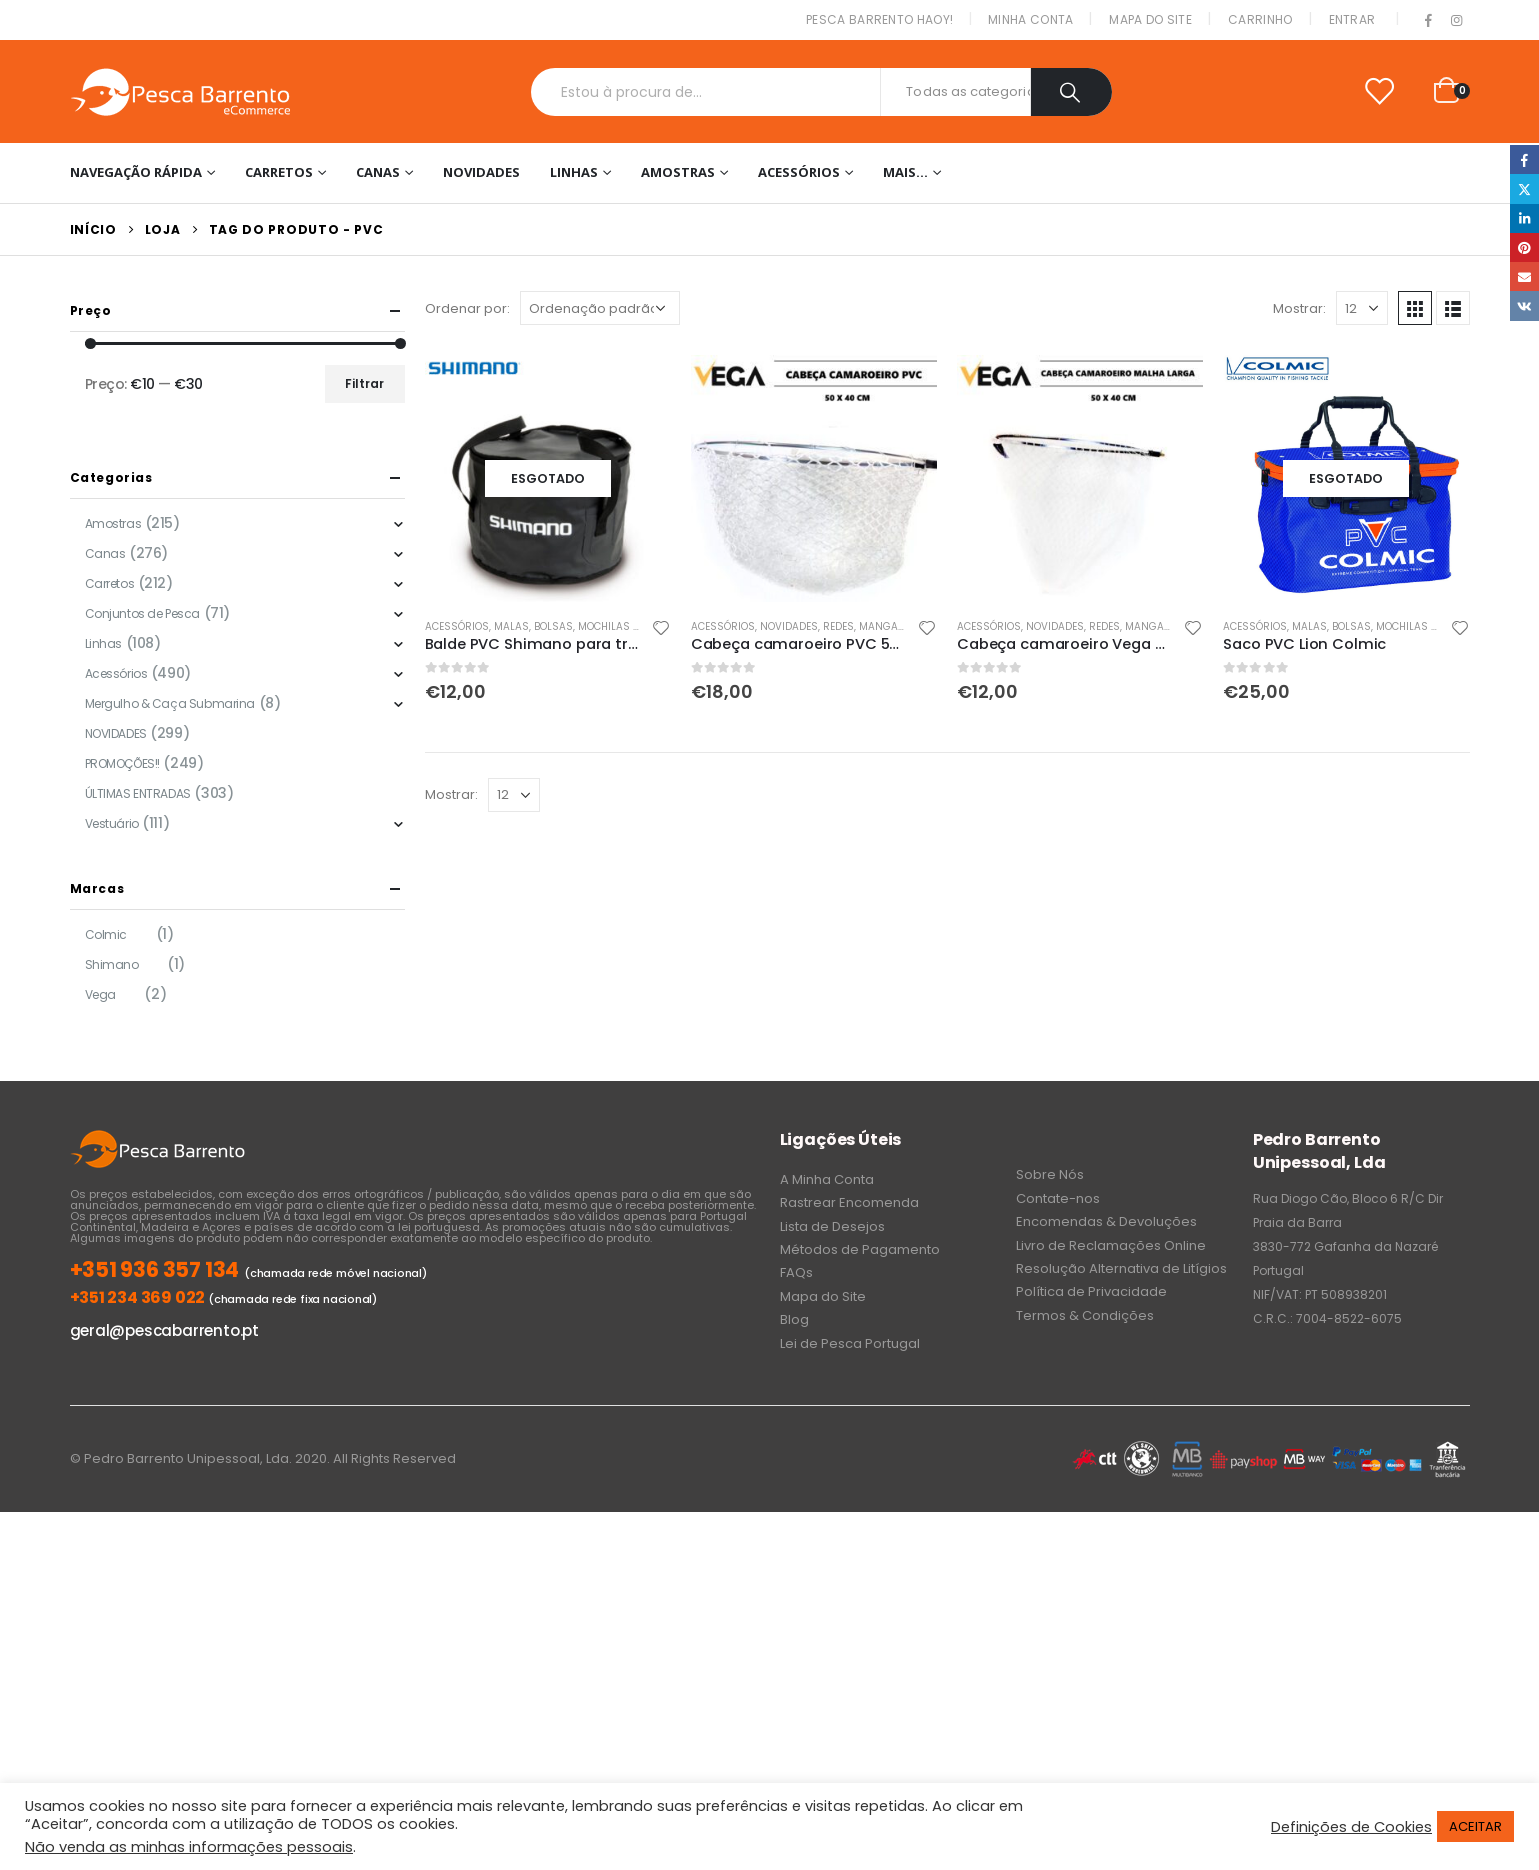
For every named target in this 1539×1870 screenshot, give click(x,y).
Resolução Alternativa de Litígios (1121, 1268)
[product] (548, 478)
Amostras (678, 172)
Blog (794, 1319)
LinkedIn (1524, 218)
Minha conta (1030, 19)
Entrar (1352, 19)
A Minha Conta (827, 1179)
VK (1524, 305)
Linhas (574, 172)
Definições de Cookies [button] (1351, 1827)
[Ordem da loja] (600, 308)
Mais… (905, 172)
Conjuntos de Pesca (142, 613)
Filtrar (364, 383)
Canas (378, 172)
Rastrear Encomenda (849, 1202)
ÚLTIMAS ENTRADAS (138, 793)
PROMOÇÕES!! (122, 763)
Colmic (106, 934)
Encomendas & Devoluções (1106, 1221)
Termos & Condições (1085, 1315)
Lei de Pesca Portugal (850, 1343)
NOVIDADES (481, 172)
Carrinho (1260, 19)
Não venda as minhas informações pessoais (189, 1847)
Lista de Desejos (832, 1226)
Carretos (279, 172)
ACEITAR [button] (1475, 1826)
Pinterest (1524, 247)
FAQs (796, 1272)
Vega (100, 994)
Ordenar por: (467, 308)
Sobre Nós (1050, 1174)
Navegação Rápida (136, 172)
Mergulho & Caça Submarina (170, 703)
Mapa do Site (1150, 19)
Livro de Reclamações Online (1111, 1245)
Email (1524, 276)
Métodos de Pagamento (860, 1249)
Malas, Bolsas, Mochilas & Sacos (586, 626)
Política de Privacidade (1091, 1291)
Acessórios (799, 172)
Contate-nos (1058, 1198)
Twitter (1524, 188)
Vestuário (112, 823)
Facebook (1524, 159)
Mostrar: (1299, 308)
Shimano (112, 964)
